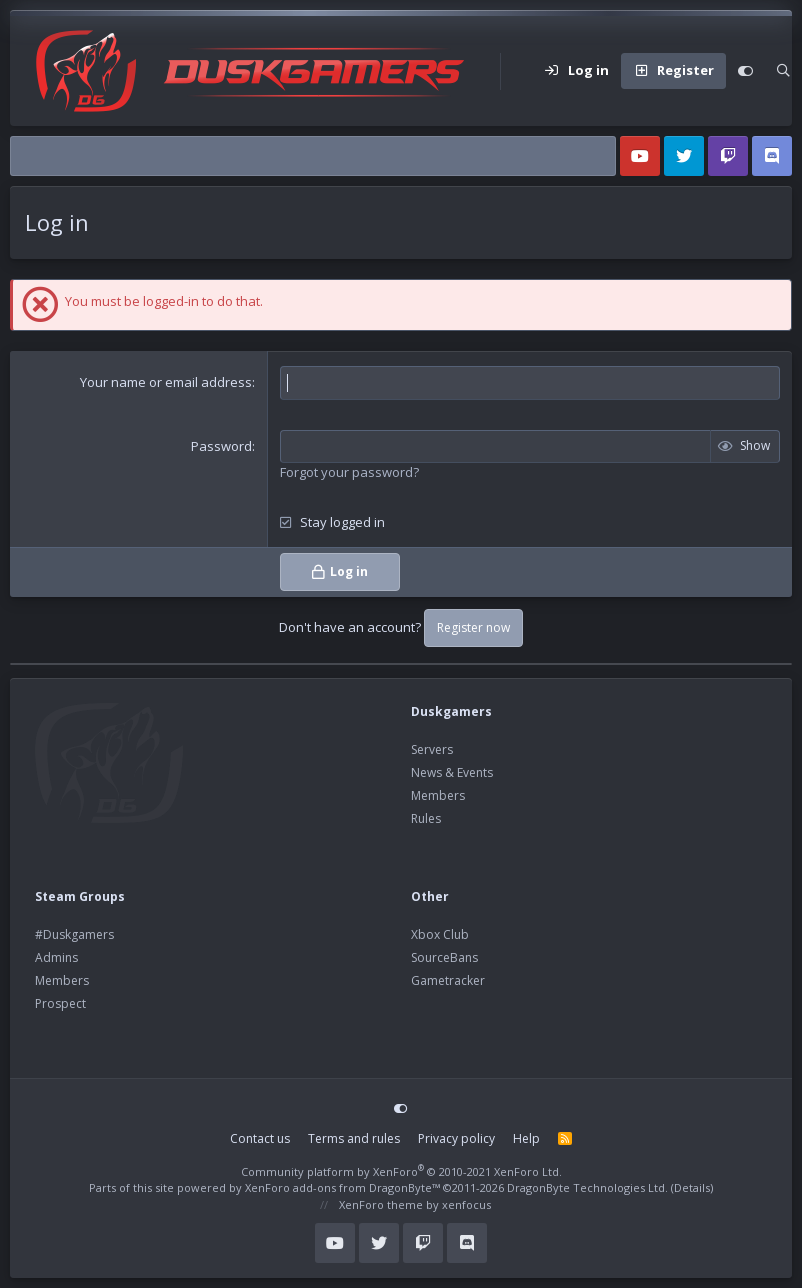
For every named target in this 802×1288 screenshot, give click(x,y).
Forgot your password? (349, 472)
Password (221, 446)
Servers (432, 749)
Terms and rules (354, 1138)
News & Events (452, 772)
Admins (56, 957)
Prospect (60, 1003)
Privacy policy (456, 1138)
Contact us (260, 1138)
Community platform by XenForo (401, 1171)
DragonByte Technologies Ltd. (587, 1187)
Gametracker (448, 980)
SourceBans (444, 957)
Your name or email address (166, 382)
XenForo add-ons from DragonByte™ (342, 1187)
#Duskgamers (74, 934)
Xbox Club (440, 934)
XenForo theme (381, 1204)
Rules (426, 818)
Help (526, 1138)
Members (438, 795)
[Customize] (745, 71)
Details (692, 1187)
